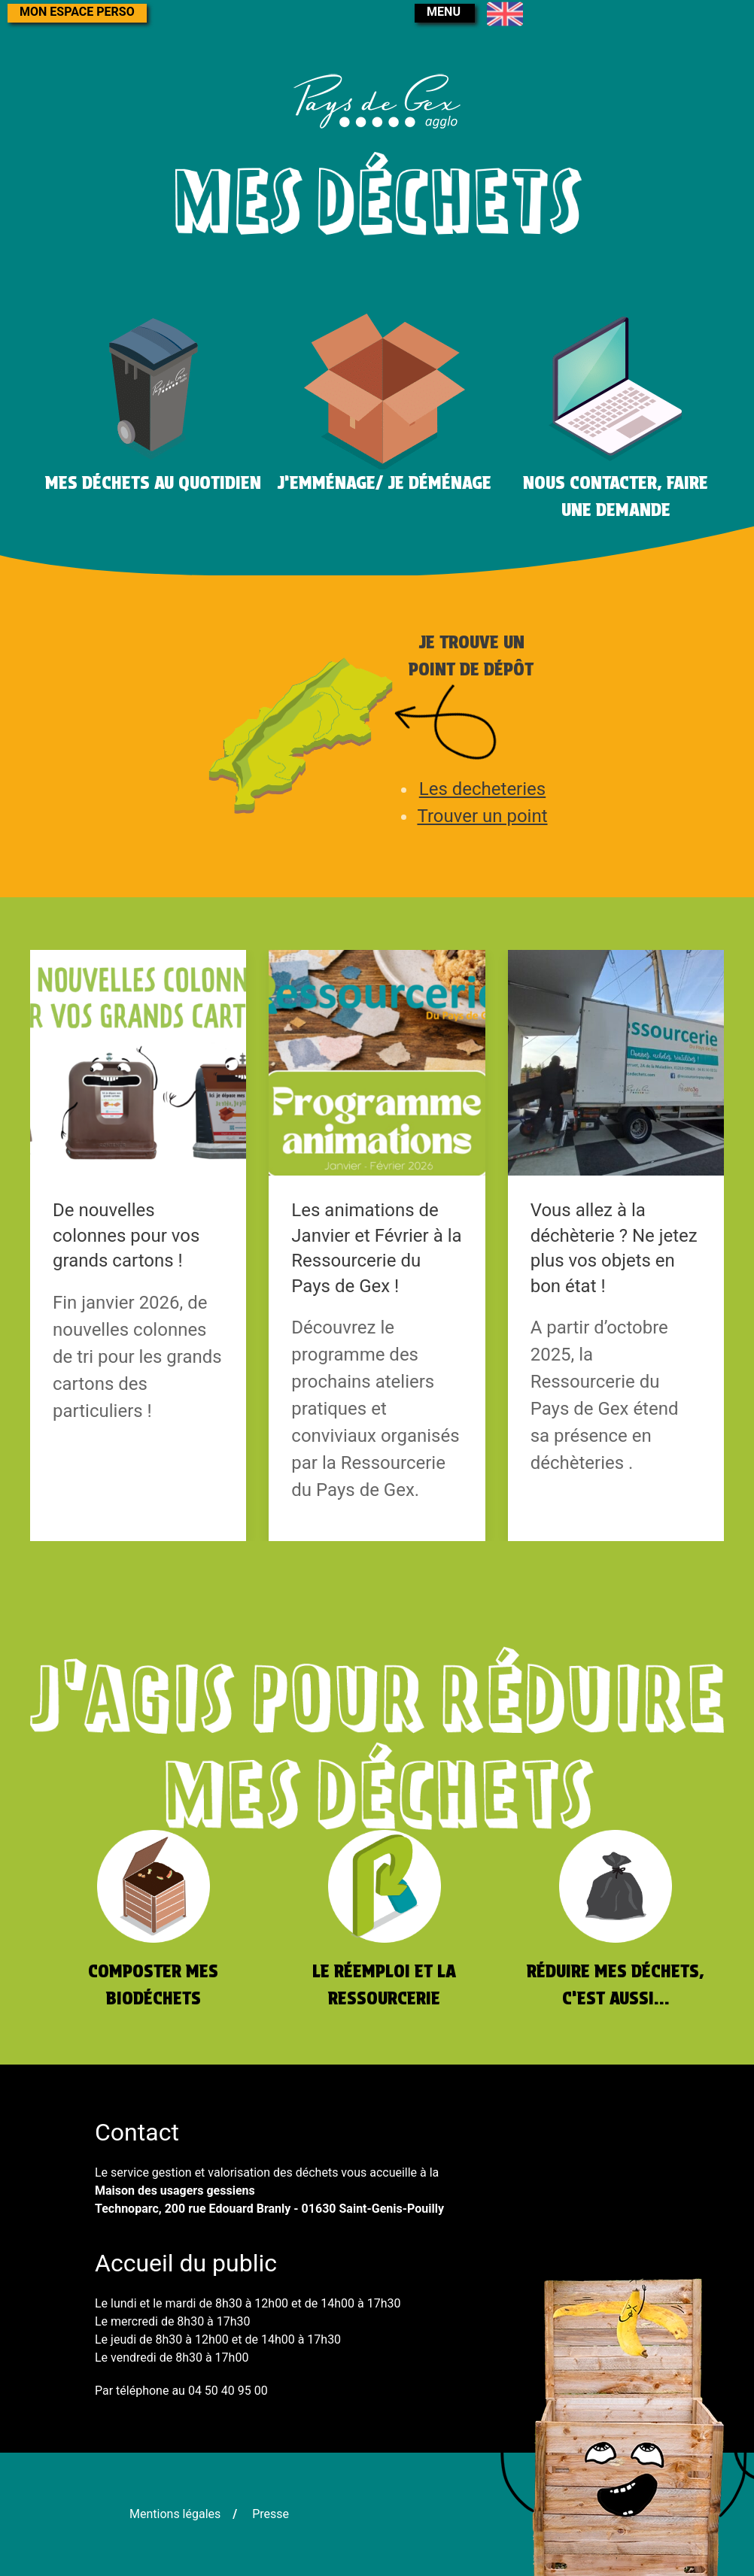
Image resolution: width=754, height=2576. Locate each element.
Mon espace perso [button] (77, 12)
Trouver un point (482, 816)
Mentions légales (174, 2514)
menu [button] (444, 12)
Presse (270, 2514)
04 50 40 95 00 (228, 2390)
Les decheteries (482, 789)
